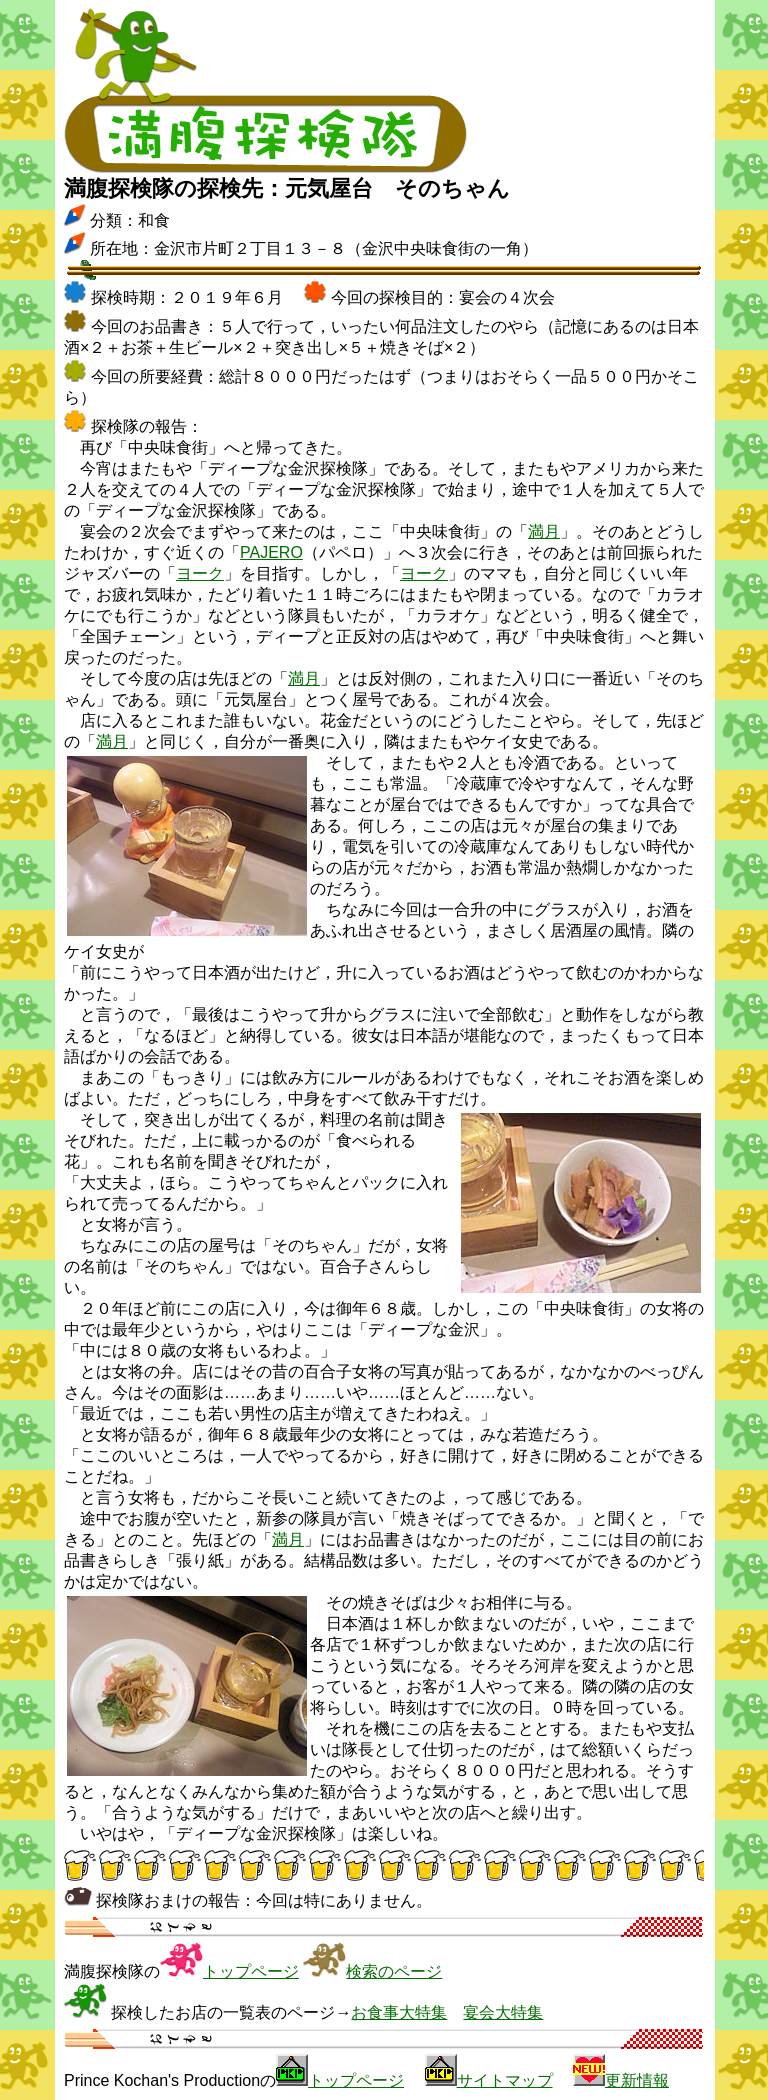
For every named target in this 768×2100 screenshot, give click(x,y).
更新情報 (637, 2080)
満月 (544, 531)
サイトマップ (505, 2080)
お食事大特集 (399, 2012)
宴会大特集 (503, 2012)
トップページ (251, 1971)
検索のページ (394, 1971)
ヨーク (200, 573)
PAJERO (271, 552)
